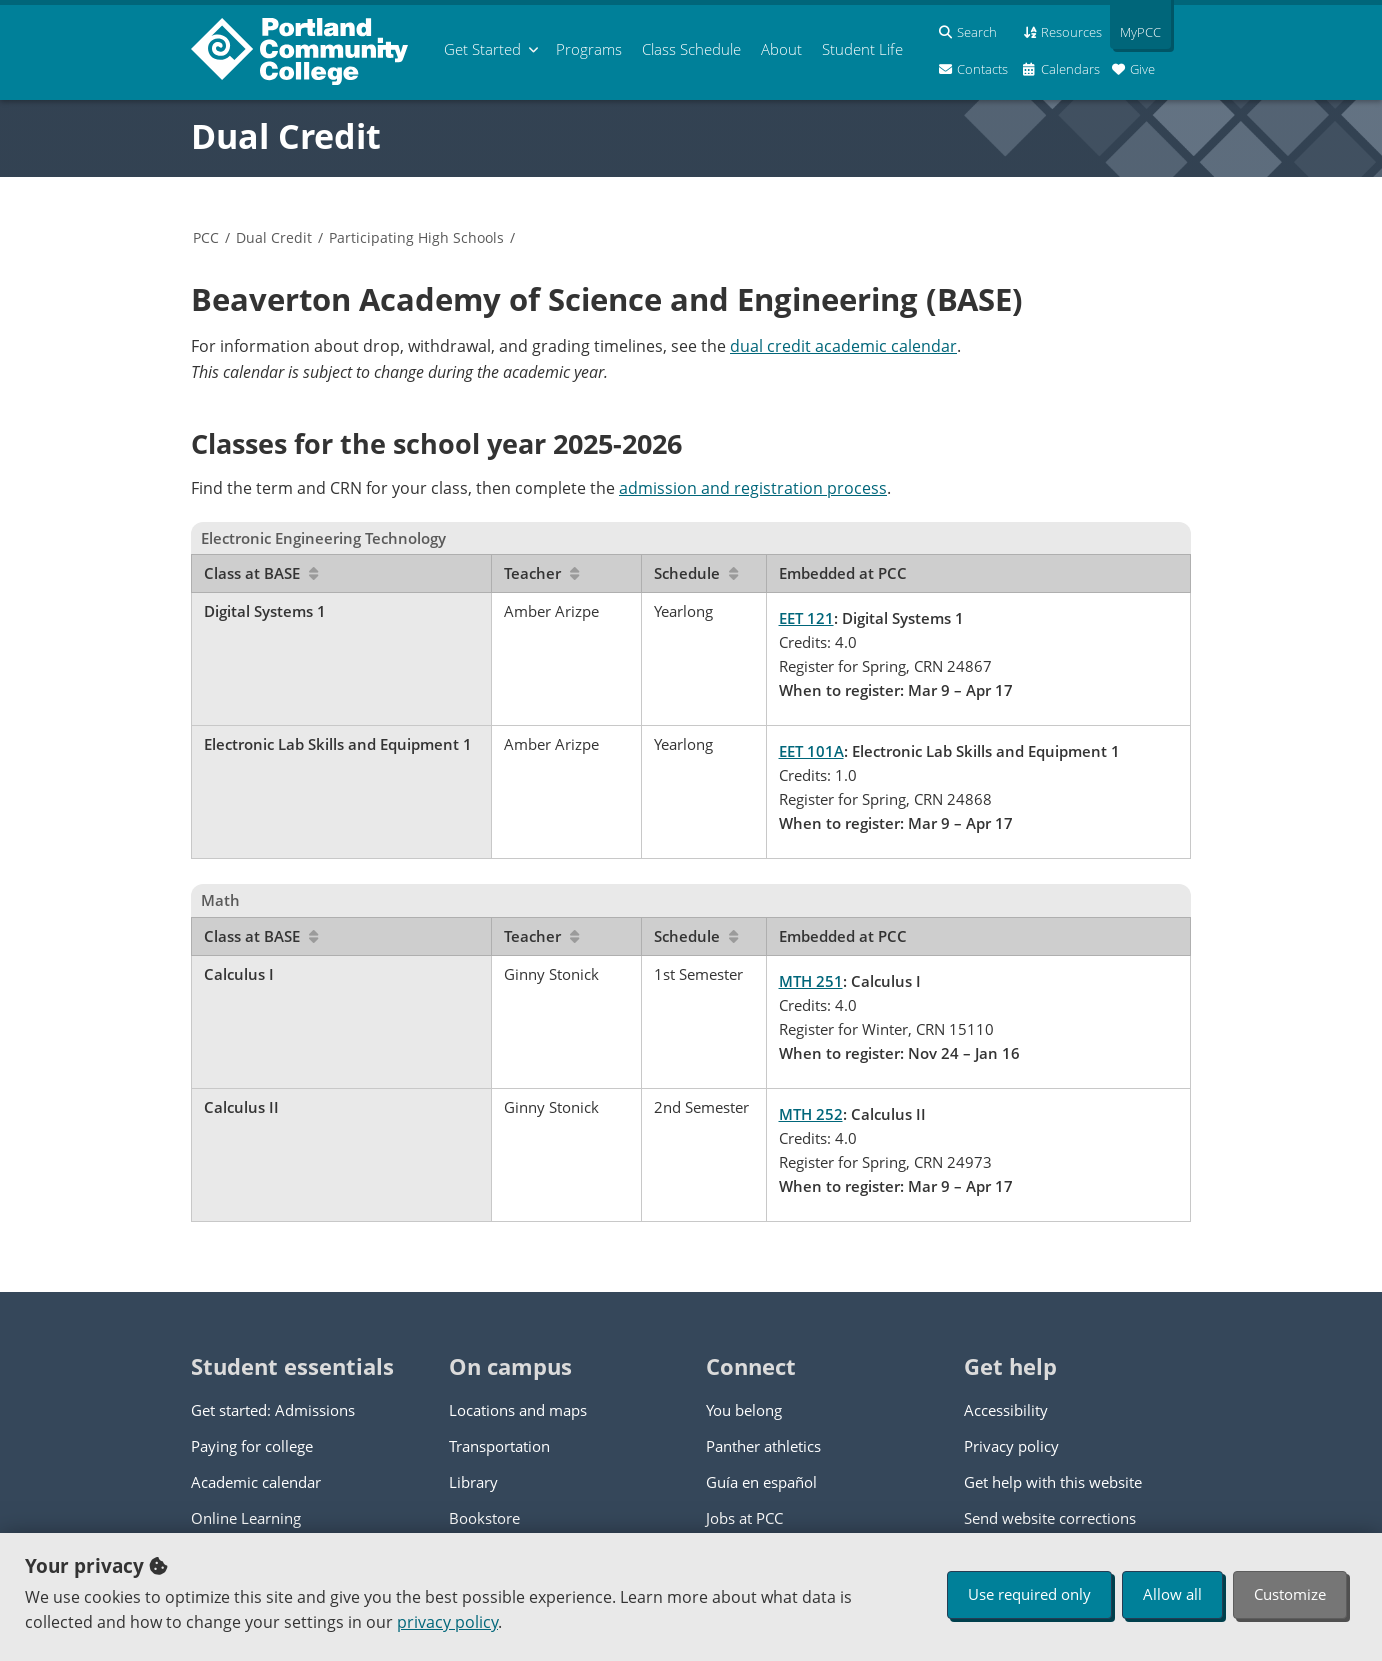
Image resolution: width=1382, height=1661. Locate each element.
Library (473, 1482)
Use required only (1029, 1594)
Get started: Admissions (273, 1410)
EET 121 (806, 618)
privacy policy (447, 1622)
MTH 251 (811, 981)
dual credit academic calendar (843, 346)
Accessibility (1006, 1410)
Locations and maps (518, 1410)
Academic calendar (256, 1482)
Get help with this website (1053, 1482)
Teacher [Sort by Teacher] (541, 573)
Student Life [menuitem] (862, 49)
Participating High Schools (416, 237)
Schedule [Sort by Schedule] (696, 573)
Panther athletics (763, 1446)
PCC (206, 237)
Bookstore (484, 1518)
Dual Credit (286, 136)
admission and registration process (753, 488)
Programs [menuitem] (589, 49)
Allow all (1172, 1594)
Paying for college (252, 1446)
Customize (1290, 1594)
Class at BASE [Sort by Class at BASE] (261, 573)
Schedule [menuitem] (691, 49)
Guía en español (761, 1482)
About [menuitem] (781, 49)
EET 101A (811, 751)
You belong (744, 1410)
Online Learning (246, 1518)
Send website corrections (1050, 1518)
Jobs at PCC (744, 1518)
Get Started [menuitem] (482, 49)
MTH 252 (811, 1114)
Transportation (499, 1446)
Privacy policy (1011, 1446)
